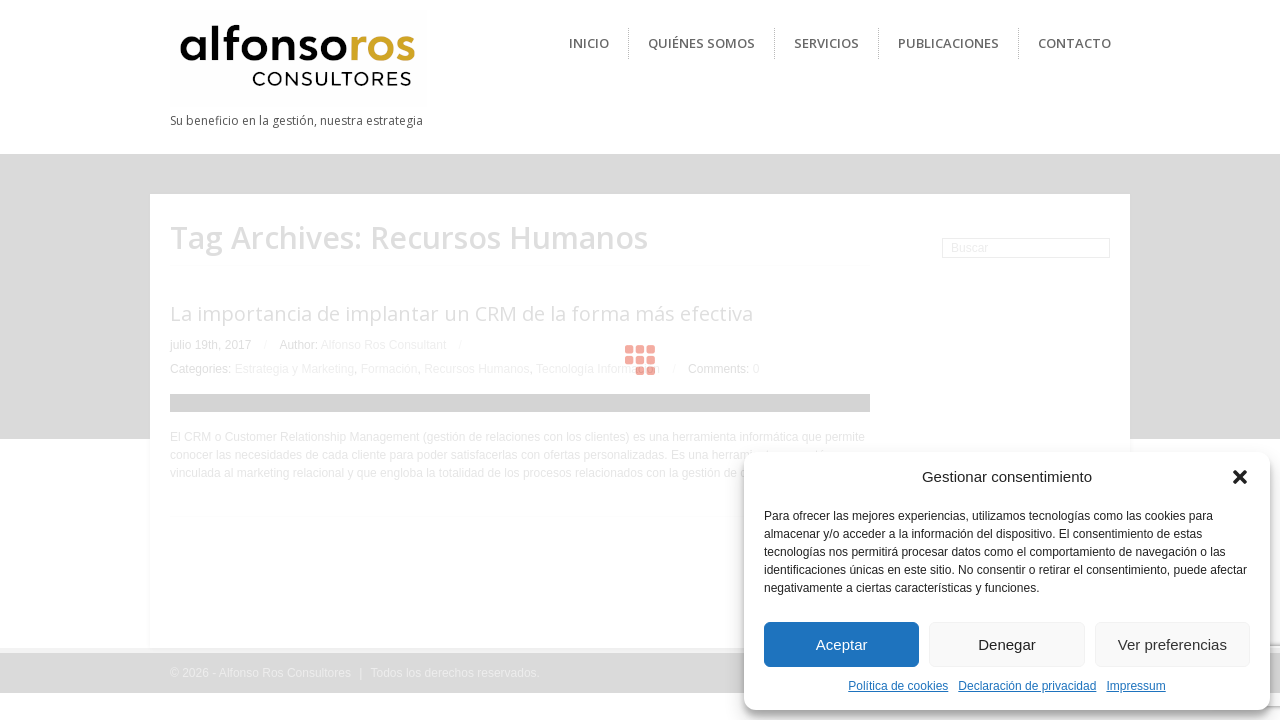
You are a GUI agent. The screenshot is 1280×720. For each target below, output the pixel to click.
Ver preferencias (1172, 644)
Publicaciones (948, 43)
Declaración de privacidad (1027, 686)
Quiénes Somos (701, 43)
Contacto (1074, 43)
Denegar (1007, 644)
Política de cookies (898, 686)
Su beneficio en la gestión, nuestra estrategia (296, 120)
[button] (1240, 477)
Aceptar (842, 644)
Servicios (826, 43)
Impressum (1135, 686)
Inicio (589, 43)
